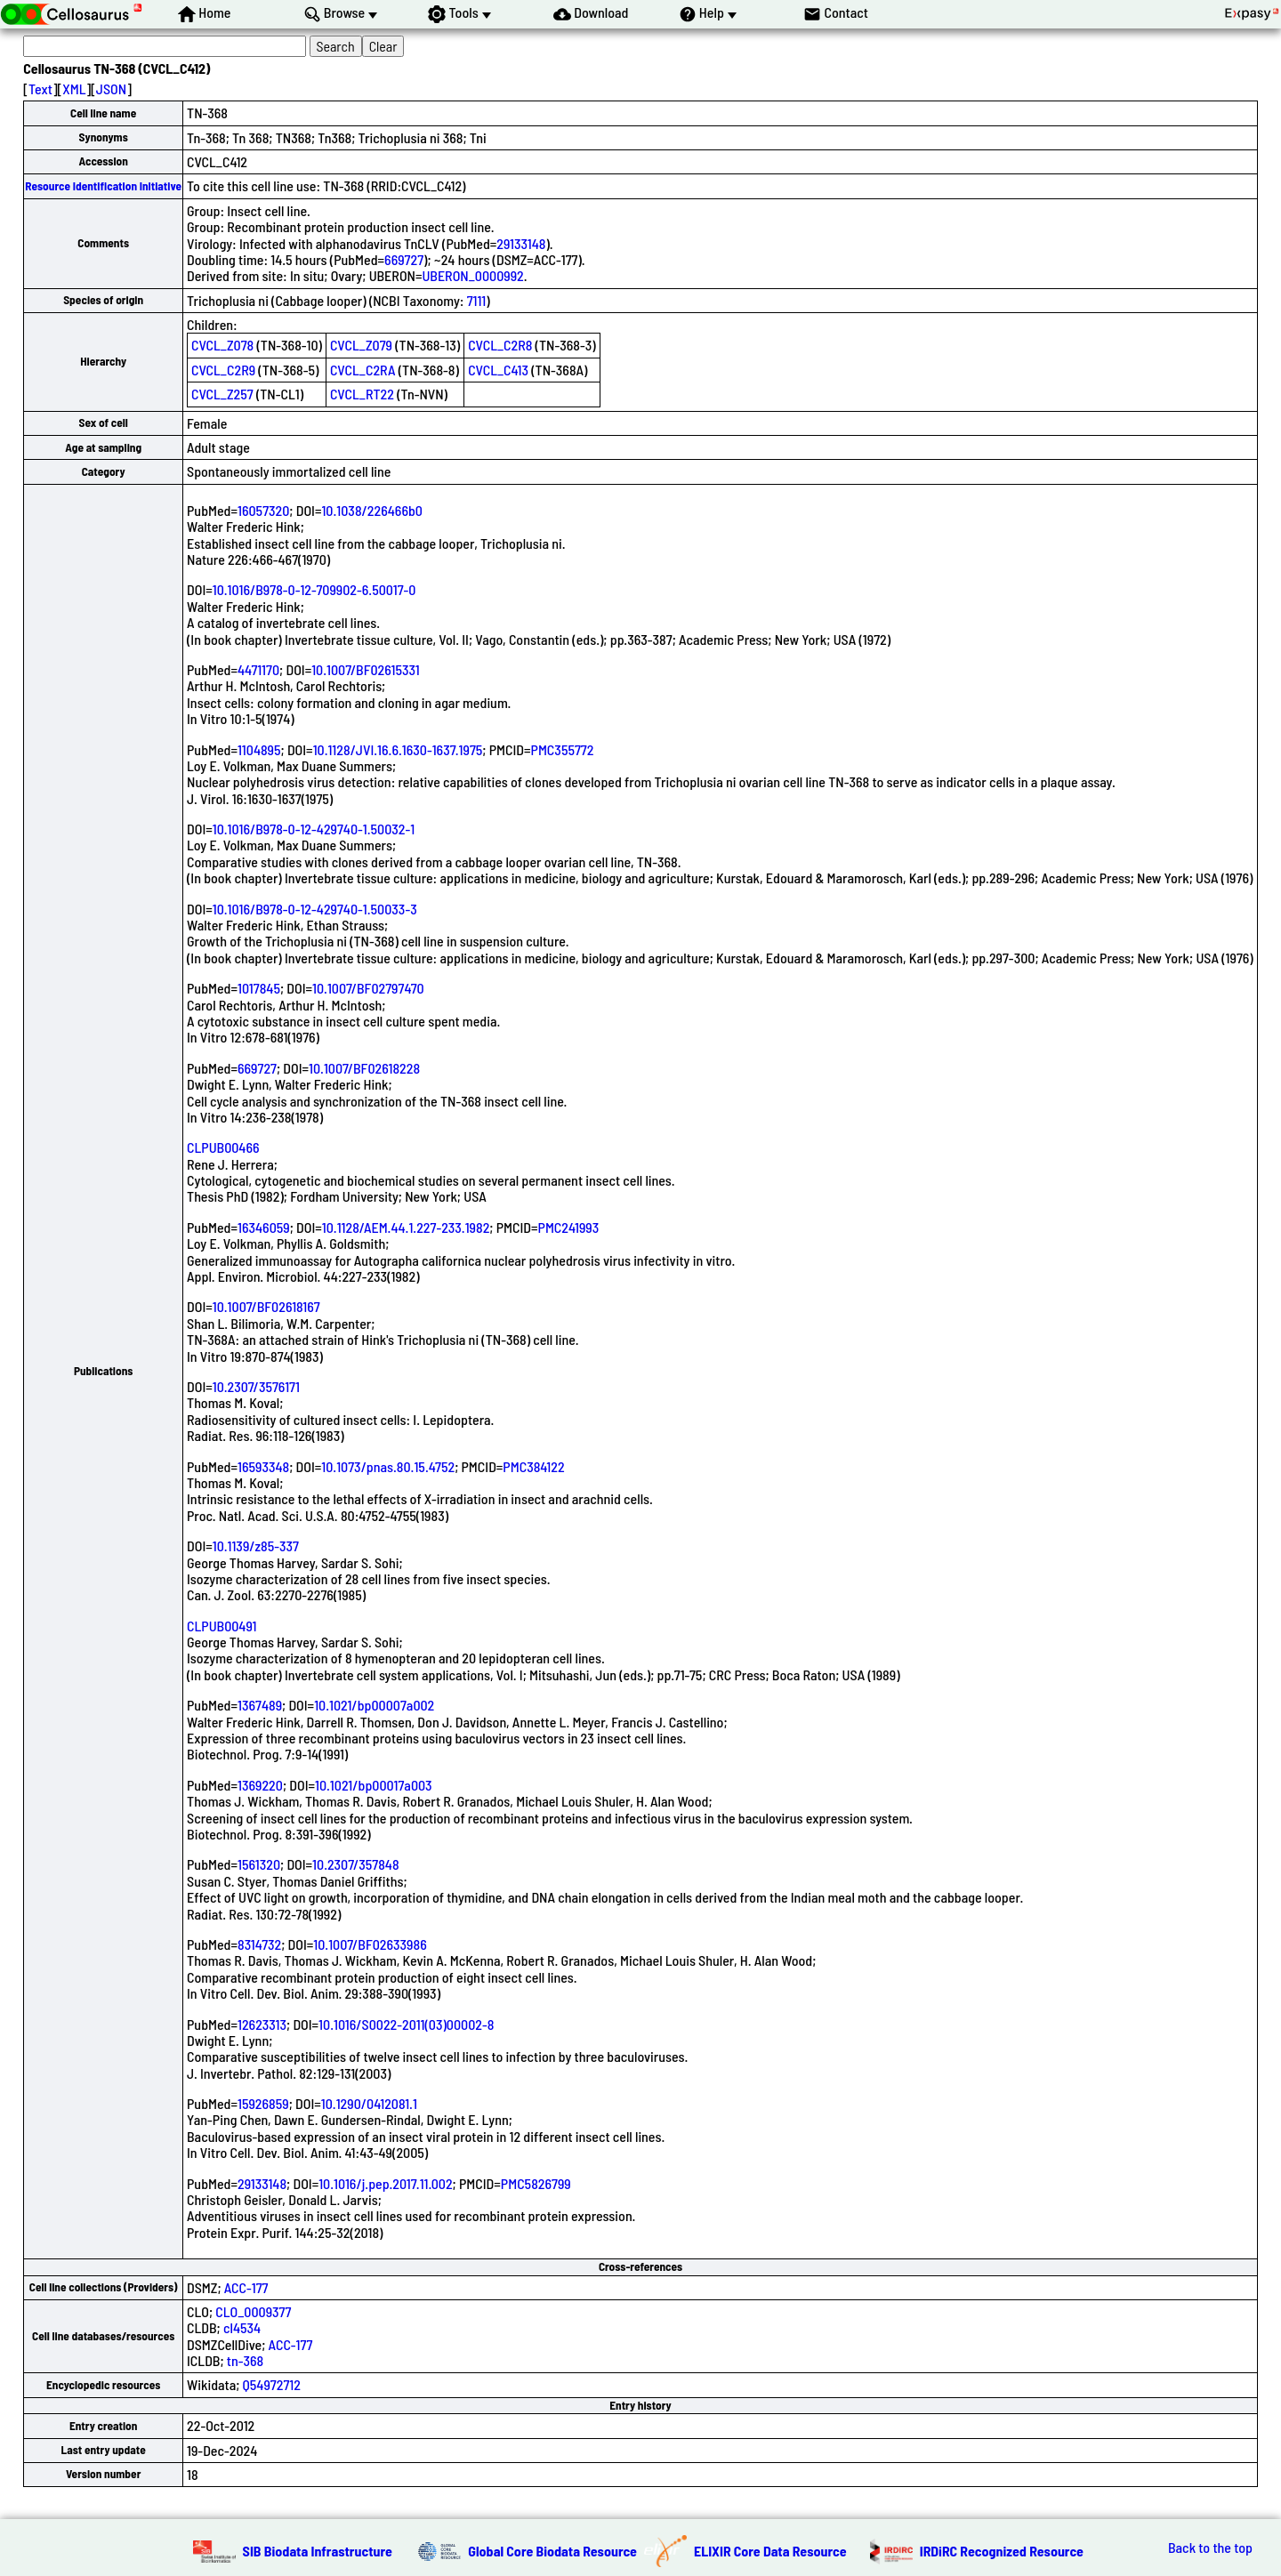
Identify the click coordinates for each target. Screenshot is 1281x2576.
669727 (403, 259)
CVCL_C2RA (363, 369)
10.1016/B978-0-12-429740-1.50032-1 (314, 828)
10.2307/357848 (355, 1864)
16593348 (263, 1466)
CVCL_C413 (498, 369)
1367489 (260, 1704)
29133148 (520, 243)
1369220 (260, 1784)
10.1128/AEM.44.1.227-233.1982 (406, 1227)
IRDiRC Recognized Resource (1002, 2550)
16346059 (264, 1227)
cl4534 (242, 2327)
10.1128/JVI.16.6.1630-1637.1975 (398, 749)
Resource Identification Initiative (103, 186)
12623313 (262, 2024)
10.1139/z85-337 (256, 1545)
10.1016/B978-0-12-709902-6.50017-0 (314, 589)
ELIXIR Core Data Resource (770, 2550)
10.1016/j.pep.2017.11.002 (385, 2183)
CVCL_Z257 (222, 393)
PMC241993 (569, 1227)
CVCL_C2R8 (500, 344)
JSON (111, 88)
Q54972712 (272, 2384)
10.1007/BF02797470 (368, 987)
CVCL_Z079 (361, 344)
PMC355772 (562, 749)
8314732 (259, 1944)
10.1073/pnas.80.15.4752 (388, 1466)
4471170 (258, 669)
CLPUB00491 (221, 1625)
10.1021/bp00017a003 (373, 1784)
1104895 (259, 749)
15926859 (263, 2103)
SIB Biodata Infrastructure (317, 2550)
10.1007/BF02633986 (369, 1944)
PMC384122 (533, 1466)
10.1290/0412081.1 (369, 2103)
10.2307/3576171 (256, 1386)
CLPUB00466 (223, 1147)
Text (40, 88)
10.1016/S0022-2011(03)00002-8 (406, 2024)
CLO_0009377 (253, 2311)
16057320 (263, 510)
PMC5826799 (536, 2183)
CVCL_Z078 (222, 344)
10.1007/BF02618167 (266, 1306)
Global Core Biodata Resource (552, 2550)
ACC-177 (246, 2287)
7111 (477, 300)
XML (73, 88)
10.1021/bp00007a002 (374, 1704)
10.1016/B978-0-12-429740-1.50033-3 (315, 908)
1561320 (259, 1864)
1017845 (259, 987)
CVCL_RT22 (362, 393)
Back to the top (1210, 2548)
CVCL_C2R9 (223, 369)
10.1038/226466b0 (372, 510)
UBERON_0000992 (472, 275)
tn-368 (245, 2360)
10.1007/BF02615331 (365, 669)
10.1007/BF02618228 (364, 1067)
